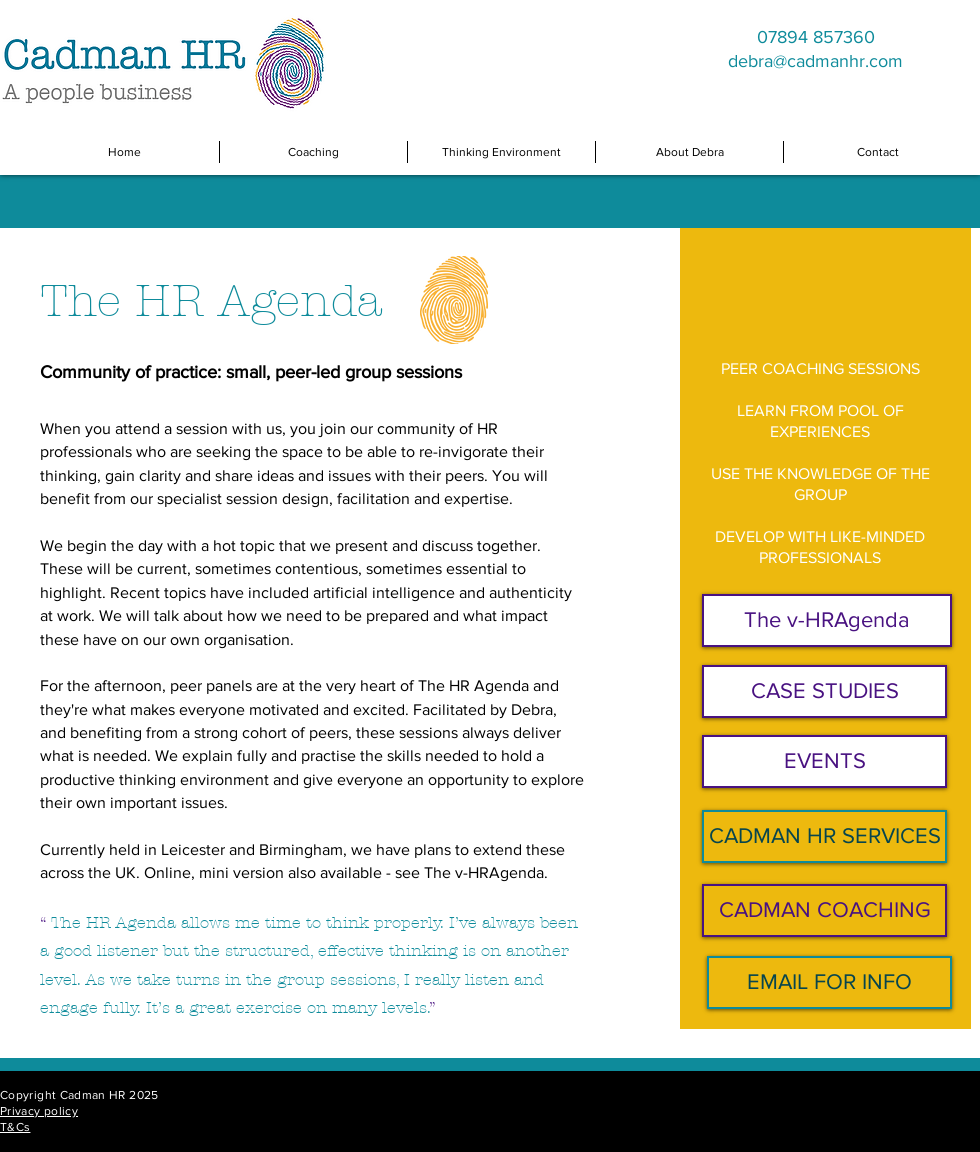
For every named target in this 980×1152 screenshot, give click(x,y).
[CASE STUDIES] (824, 691)
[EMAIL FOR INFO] (829, 982)
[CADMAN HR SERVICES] (824, 836)
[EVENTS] (824, 761)
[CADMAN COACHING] (824, 910)
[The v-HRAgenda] (827, 620)
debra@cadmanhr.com (815, 61)
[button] (313, 152)
